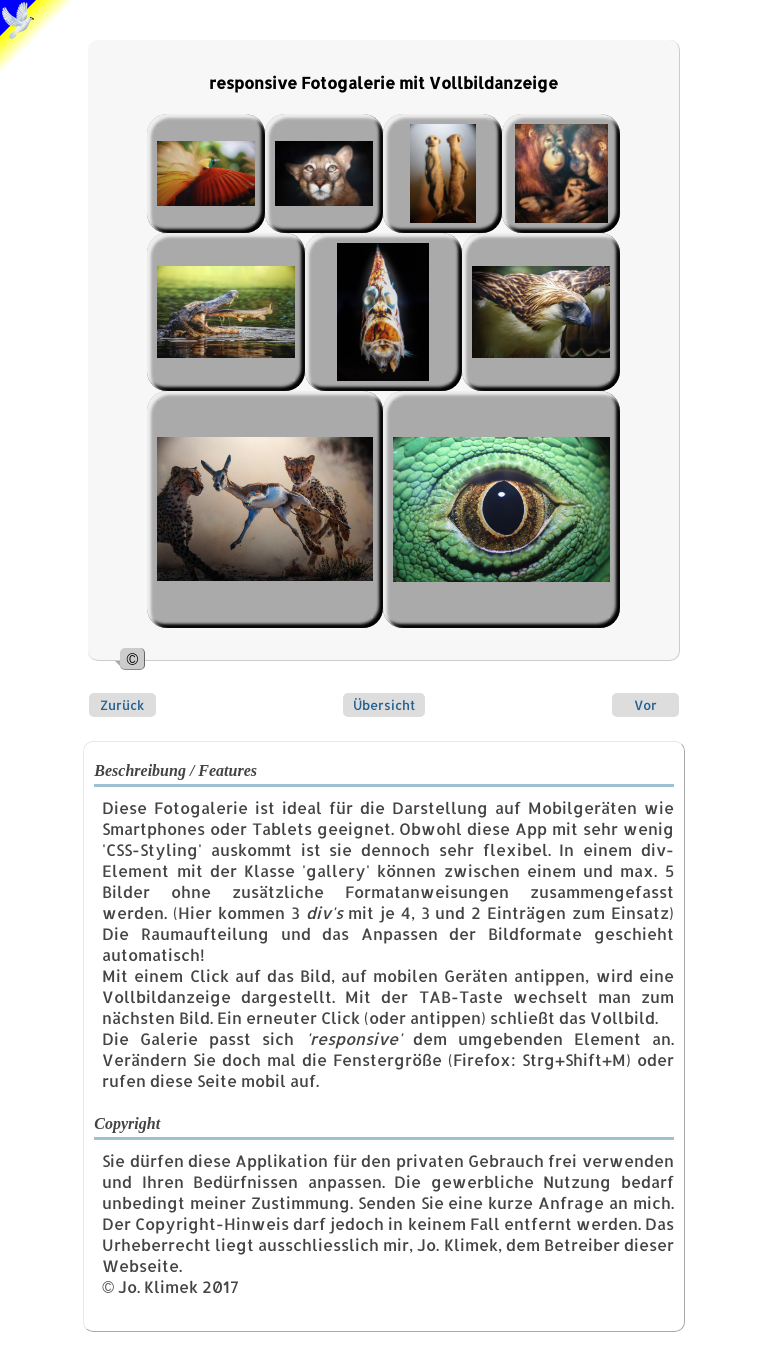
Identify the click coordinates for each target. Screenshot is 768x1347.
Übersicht (384, 705)
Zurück (122, 705)
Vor (645, 705)
